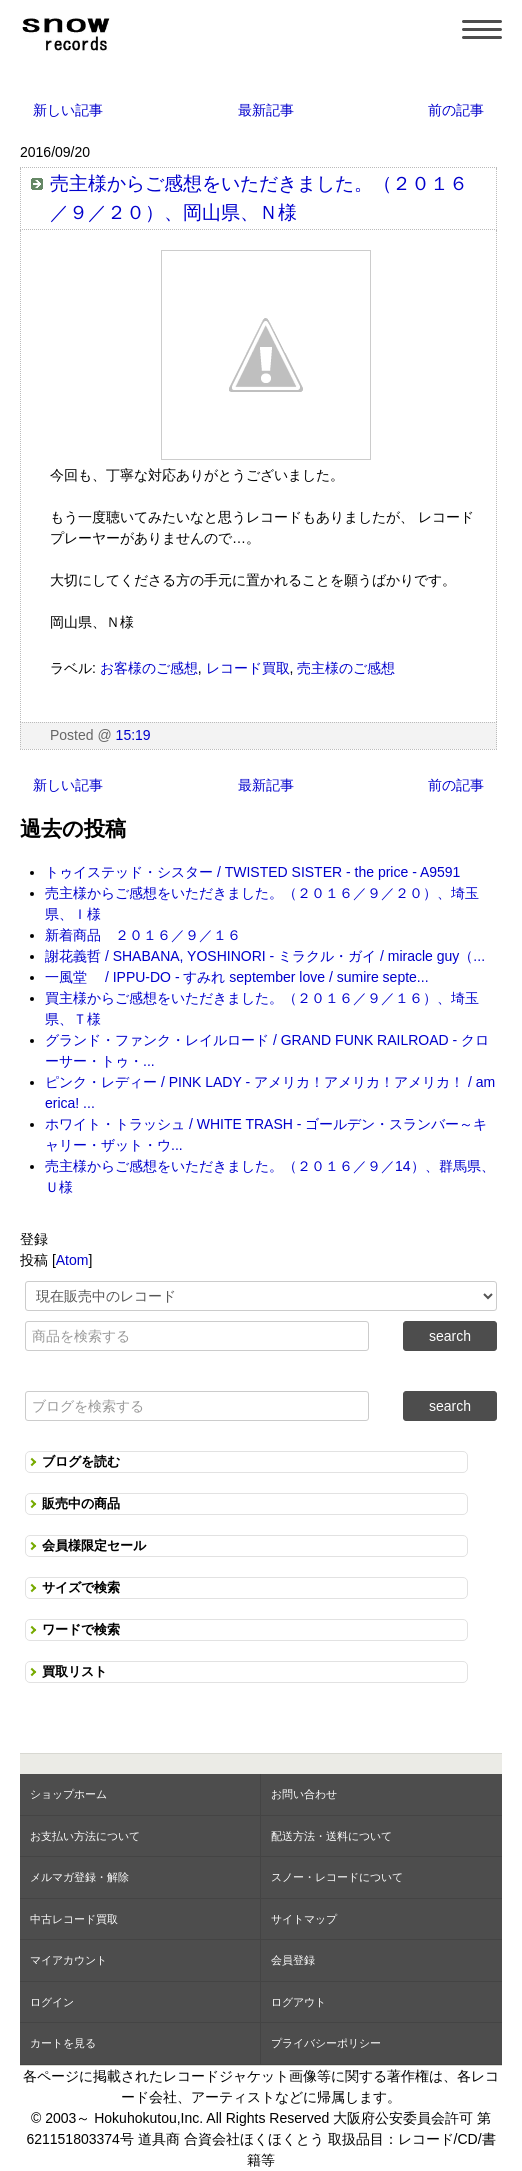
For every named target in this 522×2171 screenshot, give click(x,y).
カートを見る (63, 2043)
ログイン (52, 2002)
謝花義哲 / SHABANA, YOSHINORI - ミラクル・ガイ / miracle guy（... (265, 956)
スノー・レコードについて (337, 1877)
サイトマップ (304, 1919)
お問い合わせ (304, 1794)
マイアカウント (68, 1960)
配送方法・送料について (331, 1836)
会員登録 (293, 1960)
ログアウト (298, 2002)
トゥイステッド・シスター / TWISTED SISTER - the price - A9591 (252, 872)
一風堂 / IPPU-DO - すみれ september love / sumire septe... (237, 977)
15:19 (133, 735)
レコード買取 (248, 668)
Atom (72, 1260)
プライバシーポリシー (326, 2043)
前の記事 (456, 110)
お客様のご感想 (149, 668)
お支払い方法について (85, 1836)
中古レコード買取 (74, 1919)
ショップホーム (68, 1794)
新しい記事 (68, 110)
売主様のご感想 (346, 668)
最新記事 (266, 110)
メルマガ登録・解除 (79, 1877)
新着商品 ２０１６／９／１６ (143, 935)
